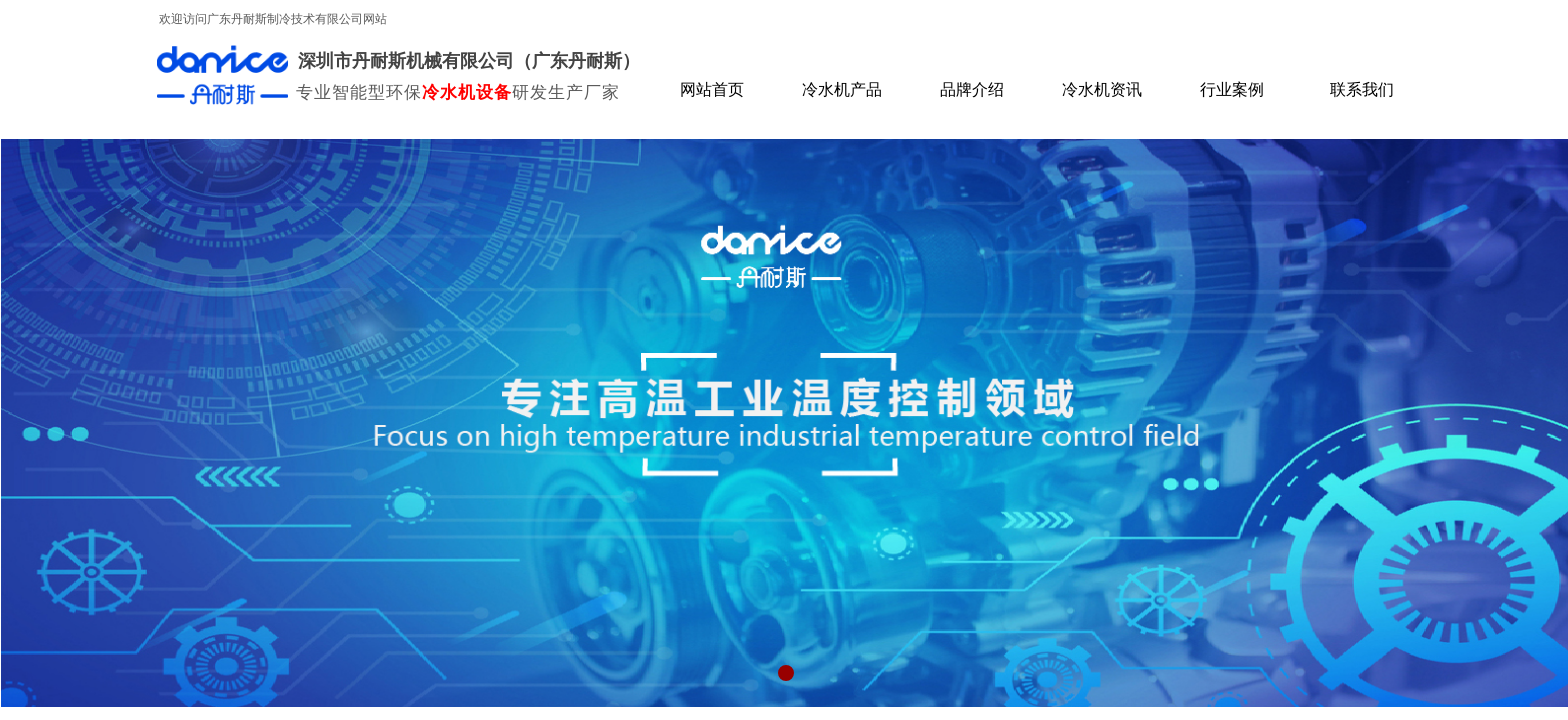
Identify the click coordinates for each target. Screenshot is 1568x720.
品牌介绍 (972, 89)
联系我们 (1362, 89)
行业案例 (1232, 89)
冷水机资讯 (1102, 89)
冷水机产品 (842, 89)
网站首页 (712, 89)
